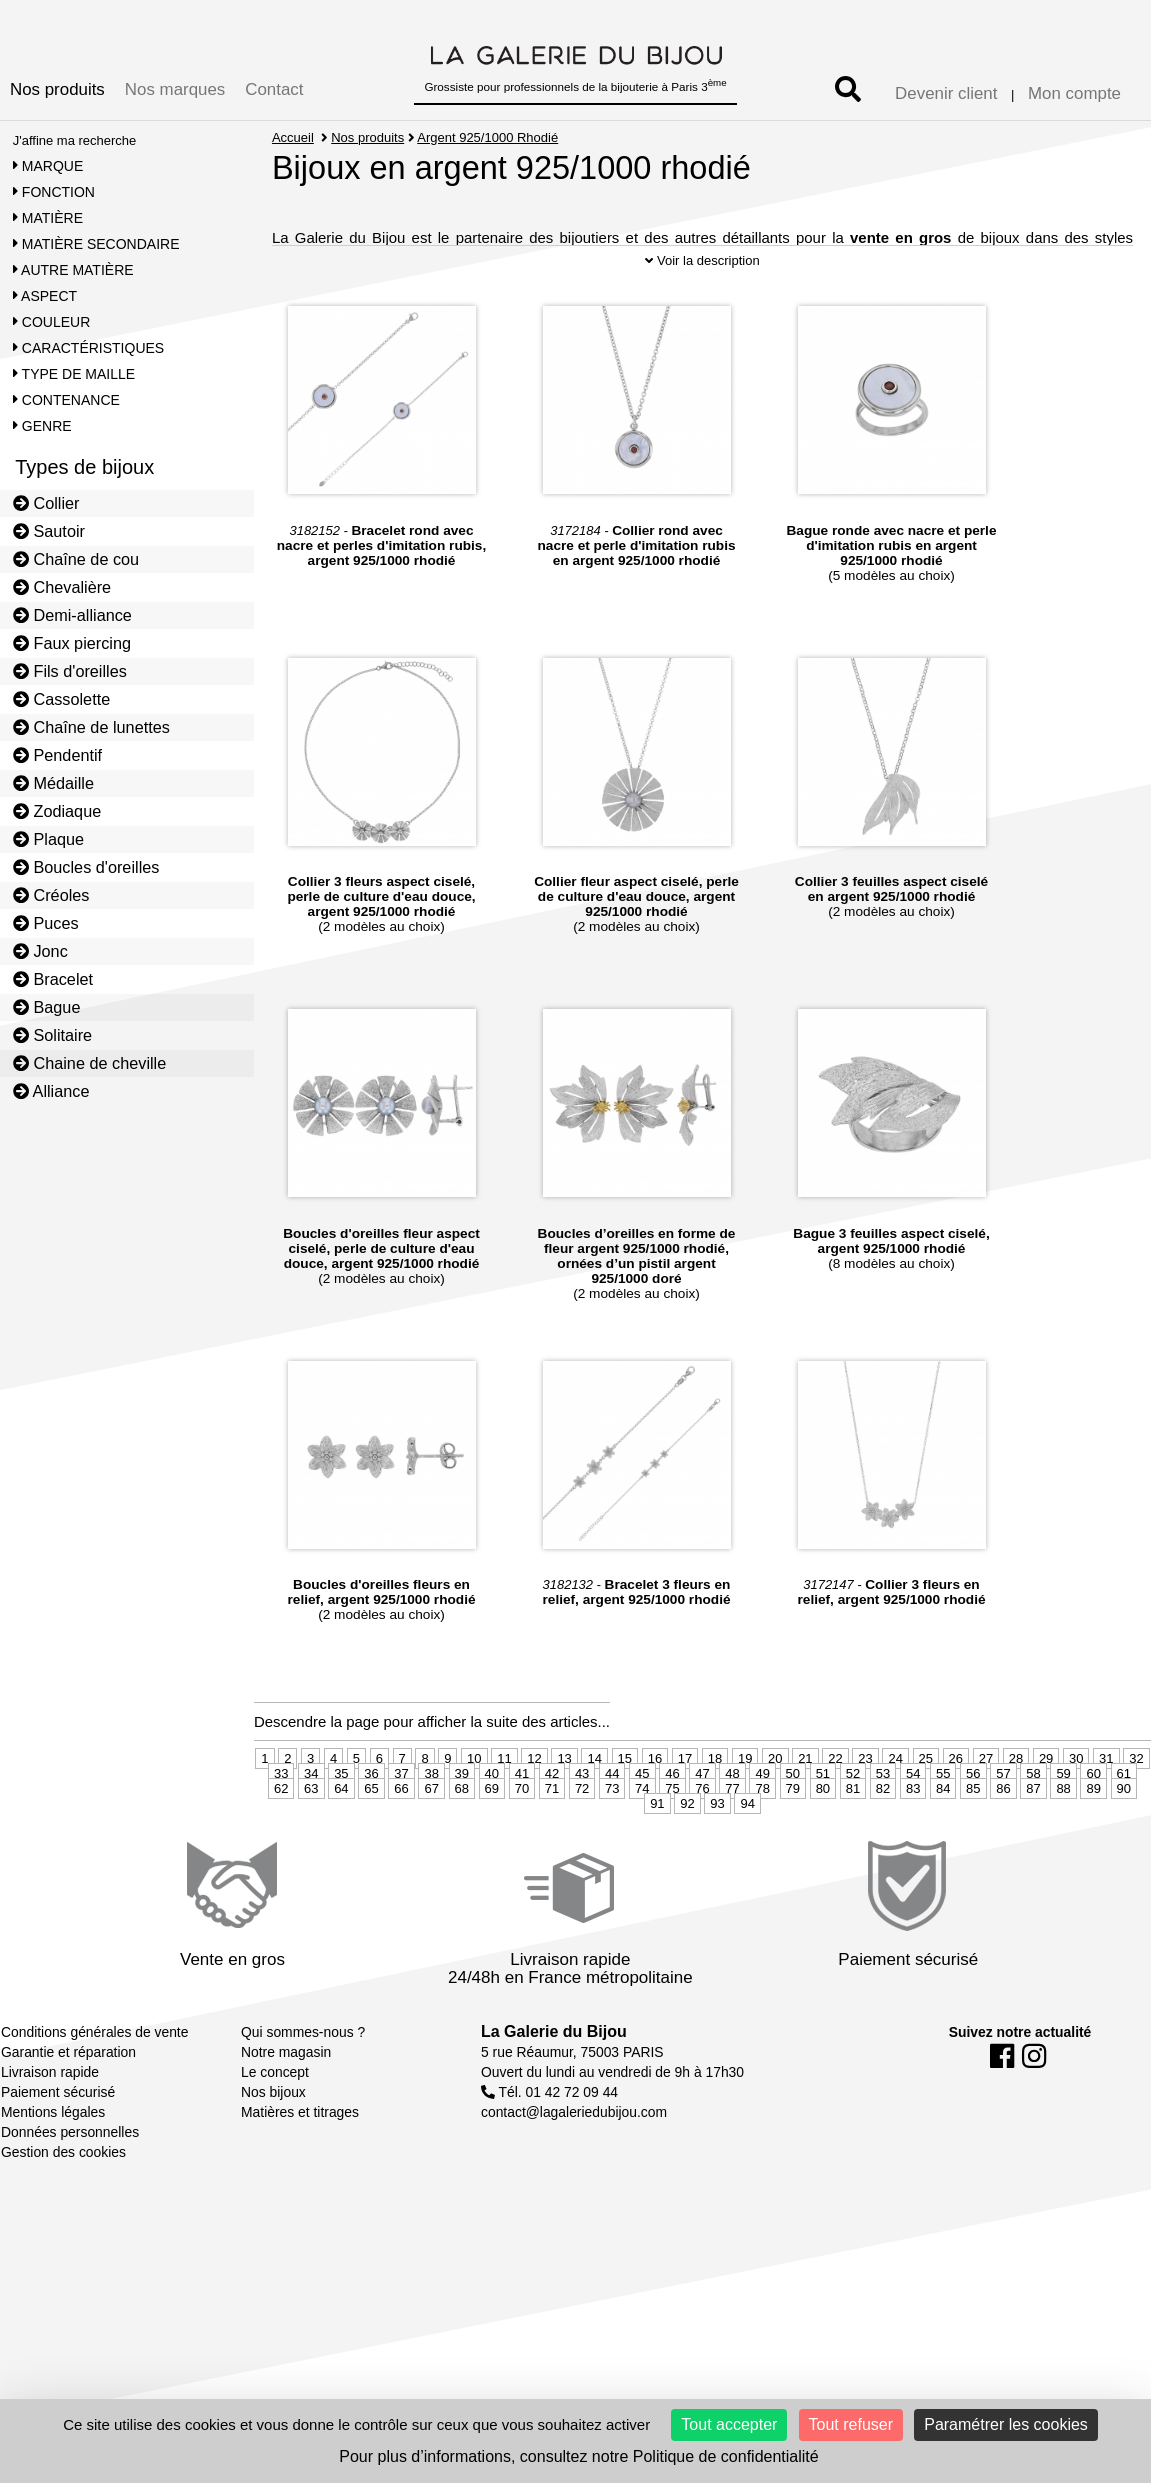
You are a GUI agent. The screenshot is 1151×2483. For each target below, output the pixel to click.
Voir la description (702, 305)
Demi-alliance (72, 615)
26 (956, 1803)
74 (642, 1833)
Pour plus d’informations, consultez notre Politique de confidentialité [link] (578, 2456)
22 (835, 1803)
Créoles (51, 895)
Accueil (293, 137)
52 (853, 1818)
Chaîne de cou (76, 559)
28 (1016, 1803)
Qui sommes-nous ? (303, 2077)
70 (522, 1833)
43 (582, 1818)
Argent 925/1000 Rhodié (488, 137)
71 (552, 1833)
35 (341, 1818)
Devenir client (946, 93)
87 (1033, 1833)
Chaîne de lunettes (91, 727)
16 (655, 1803)
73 (612, 1833)
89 (1093, 1833)
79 (793, 1833)
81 (853, 1833)
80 (823, 1833)
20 (775, 1803)
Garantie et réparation (68, 2097)
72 (582, 1833)
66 (401, 1833)
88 (1063, 1833)
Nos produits (57, 89)
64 (341, 1833)
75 (672, 1833)
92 (687, 1848)
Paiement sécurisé (58, 2137)
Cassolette (62, 699)
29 (1046, 1803)
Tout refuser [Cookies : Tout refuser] (851, 2424)
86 (1003, 1833)
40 (492, 1818)
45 (642, 1818)
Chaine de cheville (90, 1063)
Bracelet (53, 979)
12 (534, 1803)
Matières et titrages (300, 2157)
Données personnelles (70, 2177)
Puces (46, 923)
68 (462, 1833)
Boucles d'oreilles (86, 867)
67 (431, 1833)
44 (612, 1818)
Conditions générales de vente (94, 2077)
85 (973, 1833)
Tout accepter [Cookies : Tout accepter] (729, 2424)
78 (762, 1833)
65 (371, 1833)
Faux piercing (72, 643)
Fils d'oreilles (70, 671)
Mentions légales (53, 2157)
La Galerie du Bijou (554, 2076)
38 (431, 1818)
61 (1124, 1818)
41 (522, 1818)
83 (913, 1833)
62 (281, 1833)
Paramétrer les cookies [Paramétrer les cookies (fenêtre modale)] (1006, 2424)
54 (913, 1818)
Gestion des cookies (63, 2197)
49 (762, 1818)
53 (883, 1818)
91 (657, 1848)
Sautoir (49, 531)
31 (1106, 1803)
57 (1003, 1818)
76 (702, 1833)
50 (793, 1818)
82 (883, 1833)
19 (745, 1803)
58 (1033, 1818)
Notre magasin (286, 2097)
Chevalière (62, 587)
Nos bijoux (273, 2137)
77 (732, 1833)
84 (943, 1833)
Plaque (48, 839)
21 (805, 1803)
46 (672, 1818)
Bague (47, 1007)
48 (732, 1818)
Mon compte (1074, 93)
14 (594, 1803)
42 (552, 1818)
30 (1076, 1803)
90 (1124, 1833)
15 (625, 1803)
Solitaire (52, 1035)
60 (1093, 1818)
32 (1136, 1803)
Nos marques (175, 89)
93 (717, 1848)
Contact (274, 89)
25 (926, 1803)
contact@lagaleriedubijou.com (574, 2157)
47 (702, 1818)
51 (823, 1818)
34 (311, 1818)
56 (973, 1818)
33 (281, 1818)
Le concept (275, 2117)
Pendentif (57, 755)
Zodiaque (57, 811)
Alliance (51, 1091)
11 (504, 1803)
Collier (46, 503)
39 (462, 1818)
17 (685, 1803)
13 (564, 1803)
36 (371, 1818)
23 (865, 1803)
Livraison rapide (50, 2117)
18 (715, 1803)
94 (747, 1848)
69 (492, 1833)
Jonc (40, 951)
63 (311, 1833)
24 (895, 1803)
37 (401, 1818)
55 (943, 1818)
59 (1063, 1818)
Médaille (53, 783)
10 (474, 1803)
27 (986, 1803)
